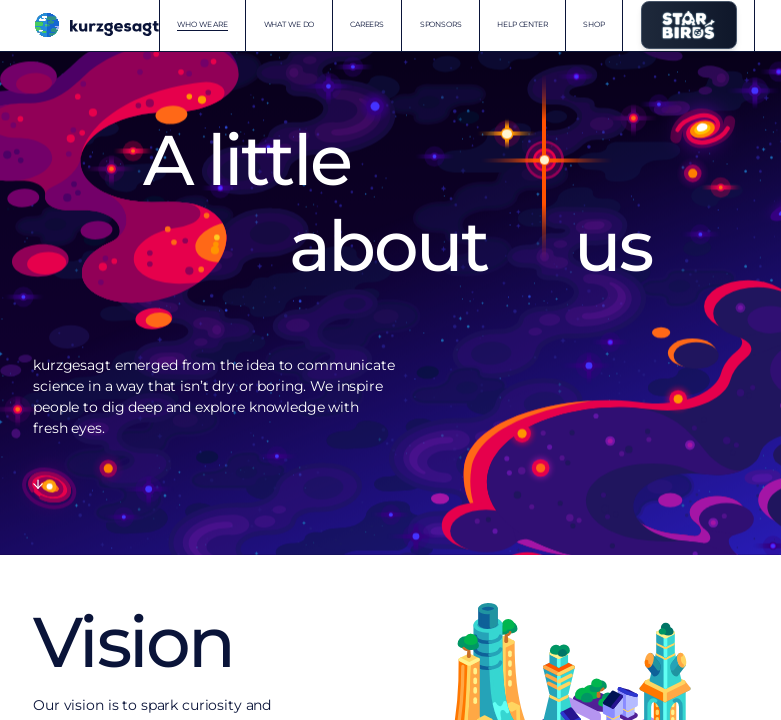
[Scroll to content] (38, 484)
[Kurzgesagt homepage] (96, 25)
